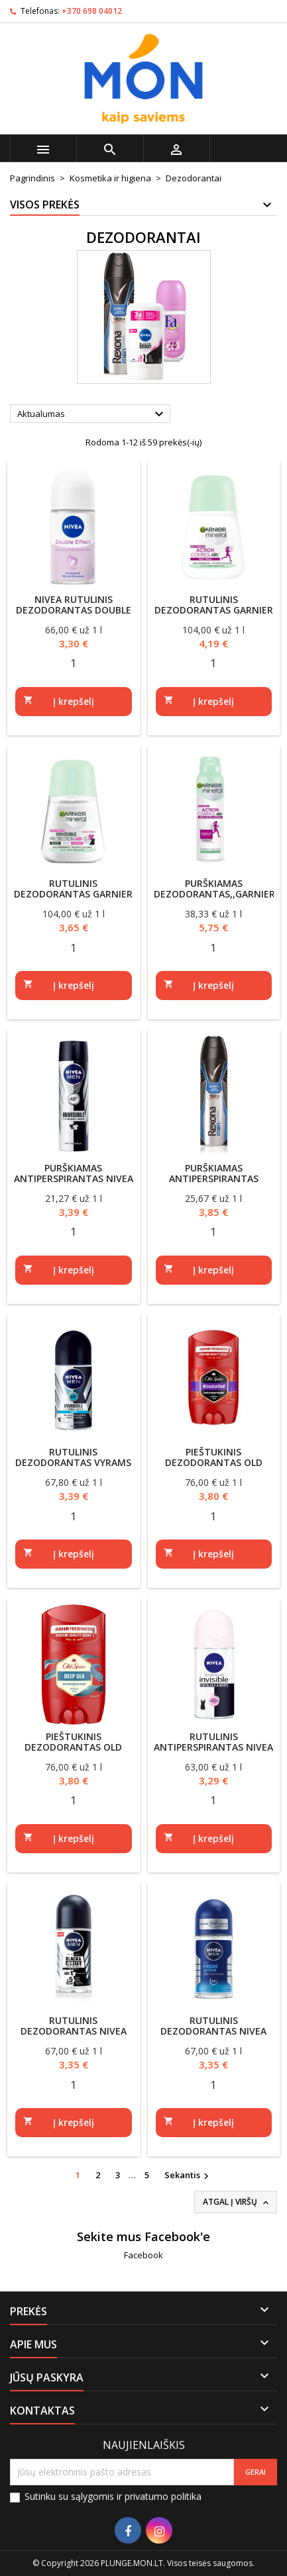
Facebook (143, 2255)
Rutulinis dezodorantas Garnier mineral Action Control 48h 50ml (213, 615)
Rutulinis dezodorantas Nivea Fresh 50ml (213, 2031)
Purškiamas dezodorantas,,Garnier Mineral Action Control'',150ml (214, 899)
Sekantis (188, 2175)
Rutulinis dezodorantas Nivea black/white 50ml (74, 2031)
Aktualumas (92, 414)
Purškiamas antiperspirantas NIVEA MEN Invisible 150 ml (73, 1178)
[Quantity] (73, 663)
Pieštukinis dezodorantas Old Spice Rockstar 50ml (213, 1462)
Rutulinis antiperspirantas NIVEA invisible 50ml (213, 1747)
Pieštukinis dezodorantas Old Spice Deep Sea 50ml (73, 1747)
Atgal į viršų (237, 2202)
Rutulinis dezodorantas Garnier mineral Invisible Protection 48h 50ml (73, 899)
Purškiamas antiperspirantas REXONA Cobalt (213, 1178)
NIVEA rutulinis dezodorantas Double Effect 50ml (73, 610)
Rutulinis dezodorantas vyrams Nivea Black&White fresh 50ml (73, 1468)
